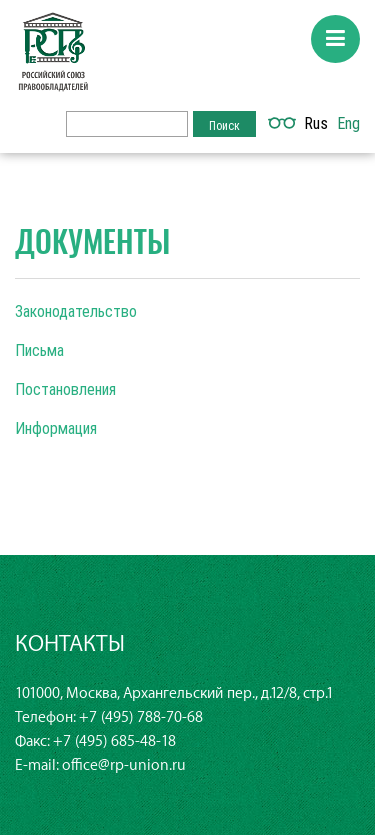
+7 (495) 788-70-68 (141, 717)
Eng (348, 123)
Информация (56, 428)
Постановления (65, 389)
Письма (39, 350)
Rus (316, 123)
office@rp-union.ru (124, 765)
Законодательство (76, 311)
